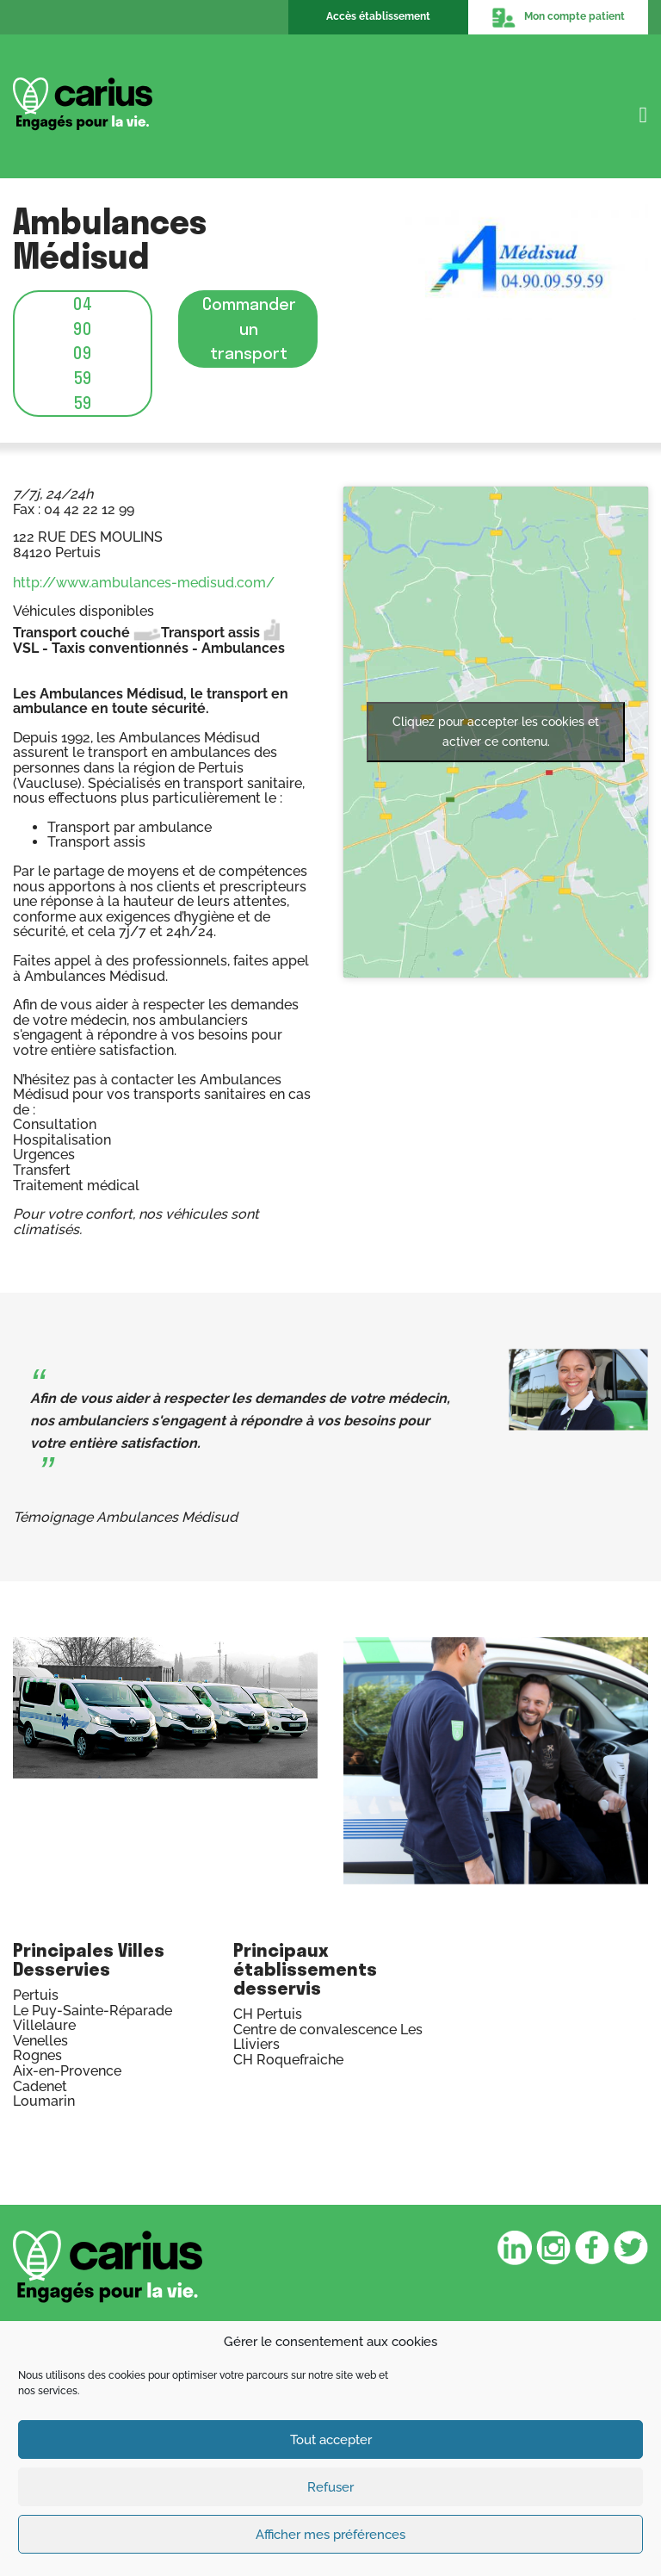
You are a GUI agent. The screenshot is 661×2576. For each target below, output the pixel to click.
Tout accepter (331, 2440)
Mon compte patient (557, 17)
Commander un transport (249, 328)
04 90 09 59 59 (82, 353)
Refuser (330, 2487)
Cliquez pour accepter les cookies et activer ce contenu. (495, 731)
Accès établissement (378, 16)
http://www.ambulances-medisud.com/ (144, 582)
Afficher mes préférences (330, 2534)
